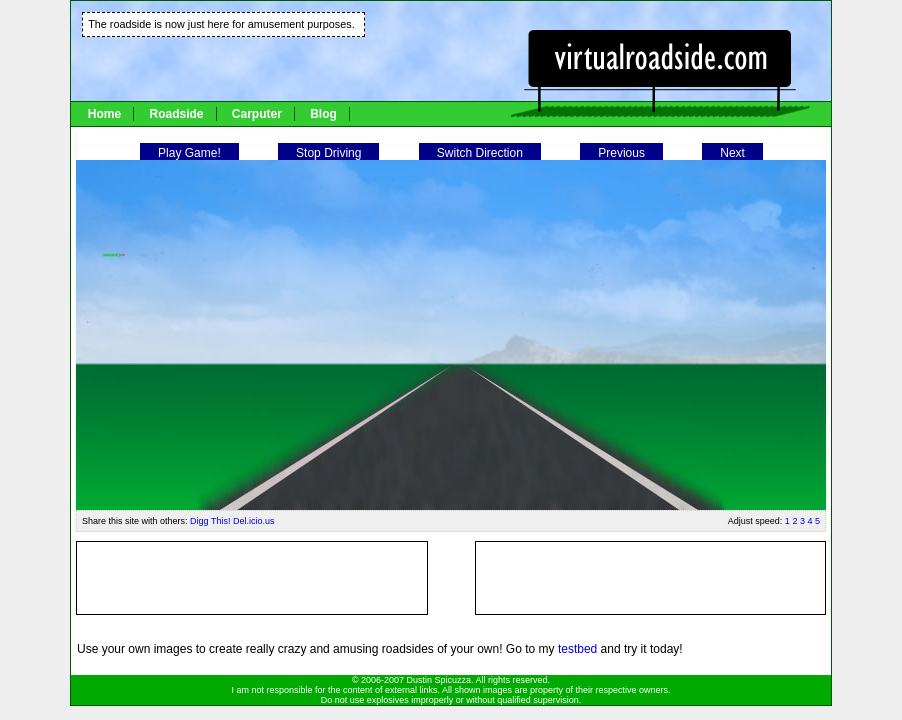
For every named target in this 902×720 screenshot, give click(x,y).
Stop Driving (328, 153)
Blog (323, 114)
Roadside (176, 114)
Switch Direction (480, 153)
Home (104, 114)
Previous (621, 153)
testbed (577, 649)
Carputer (257, 114)
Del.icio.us (254, 521)
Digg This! (210, 521)
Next (732, 153)
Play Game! (189, 153)
